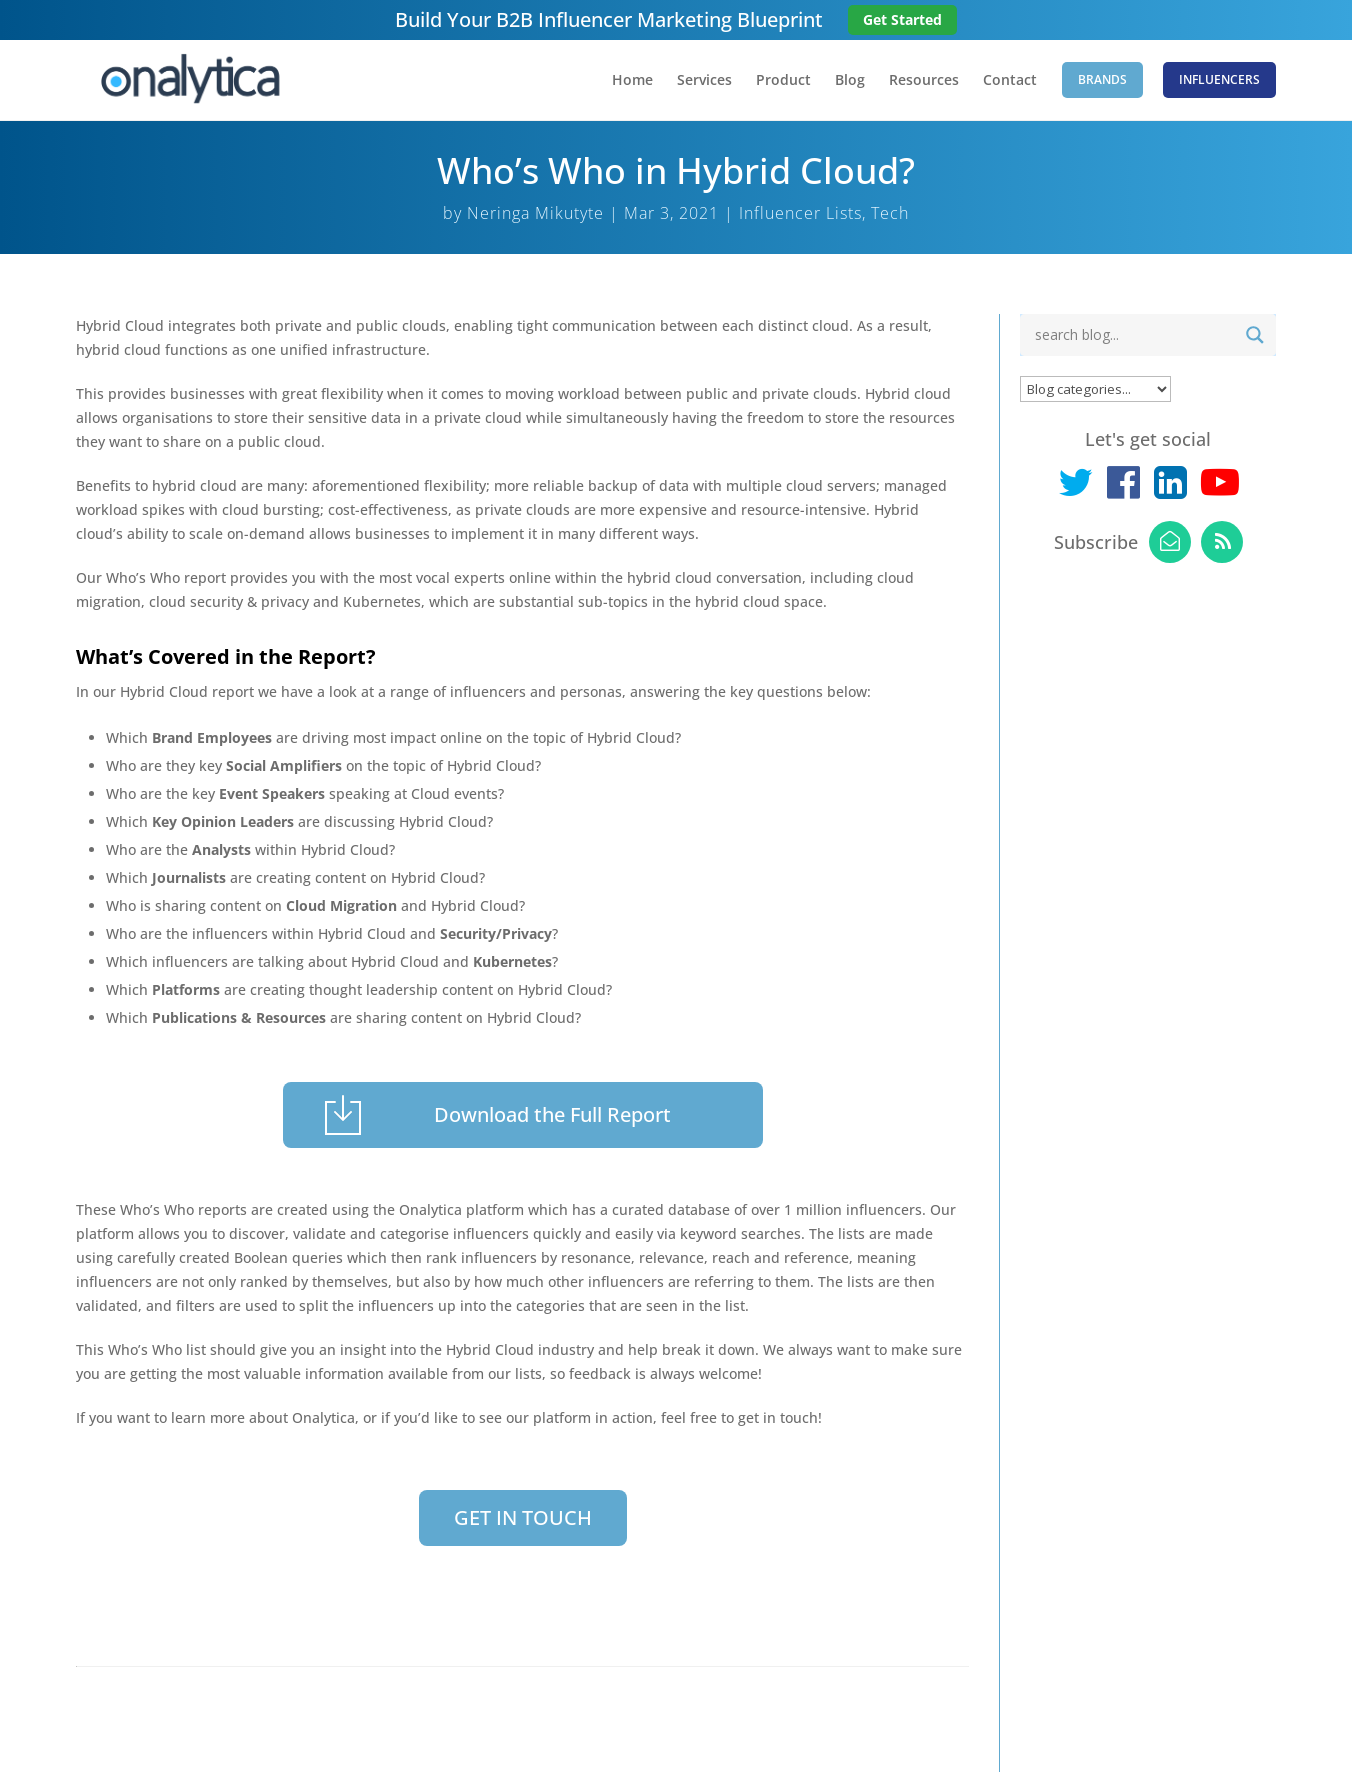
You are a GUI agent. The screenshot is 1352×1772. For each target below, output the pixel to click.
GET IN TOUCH (523, 1517)
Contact (1010, 81)
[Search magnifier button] (1255, 335)
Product (783, 81)
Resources (924, 81)
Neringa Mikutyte (535, 213)
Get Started (902, 19)
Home (632, 81)
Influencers (1219, 79)
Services (704, 81)
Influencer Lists (800, 213)
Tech (890, 213)
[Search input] (1132, 335)
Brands (1102, 79)
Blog (850, 81)
